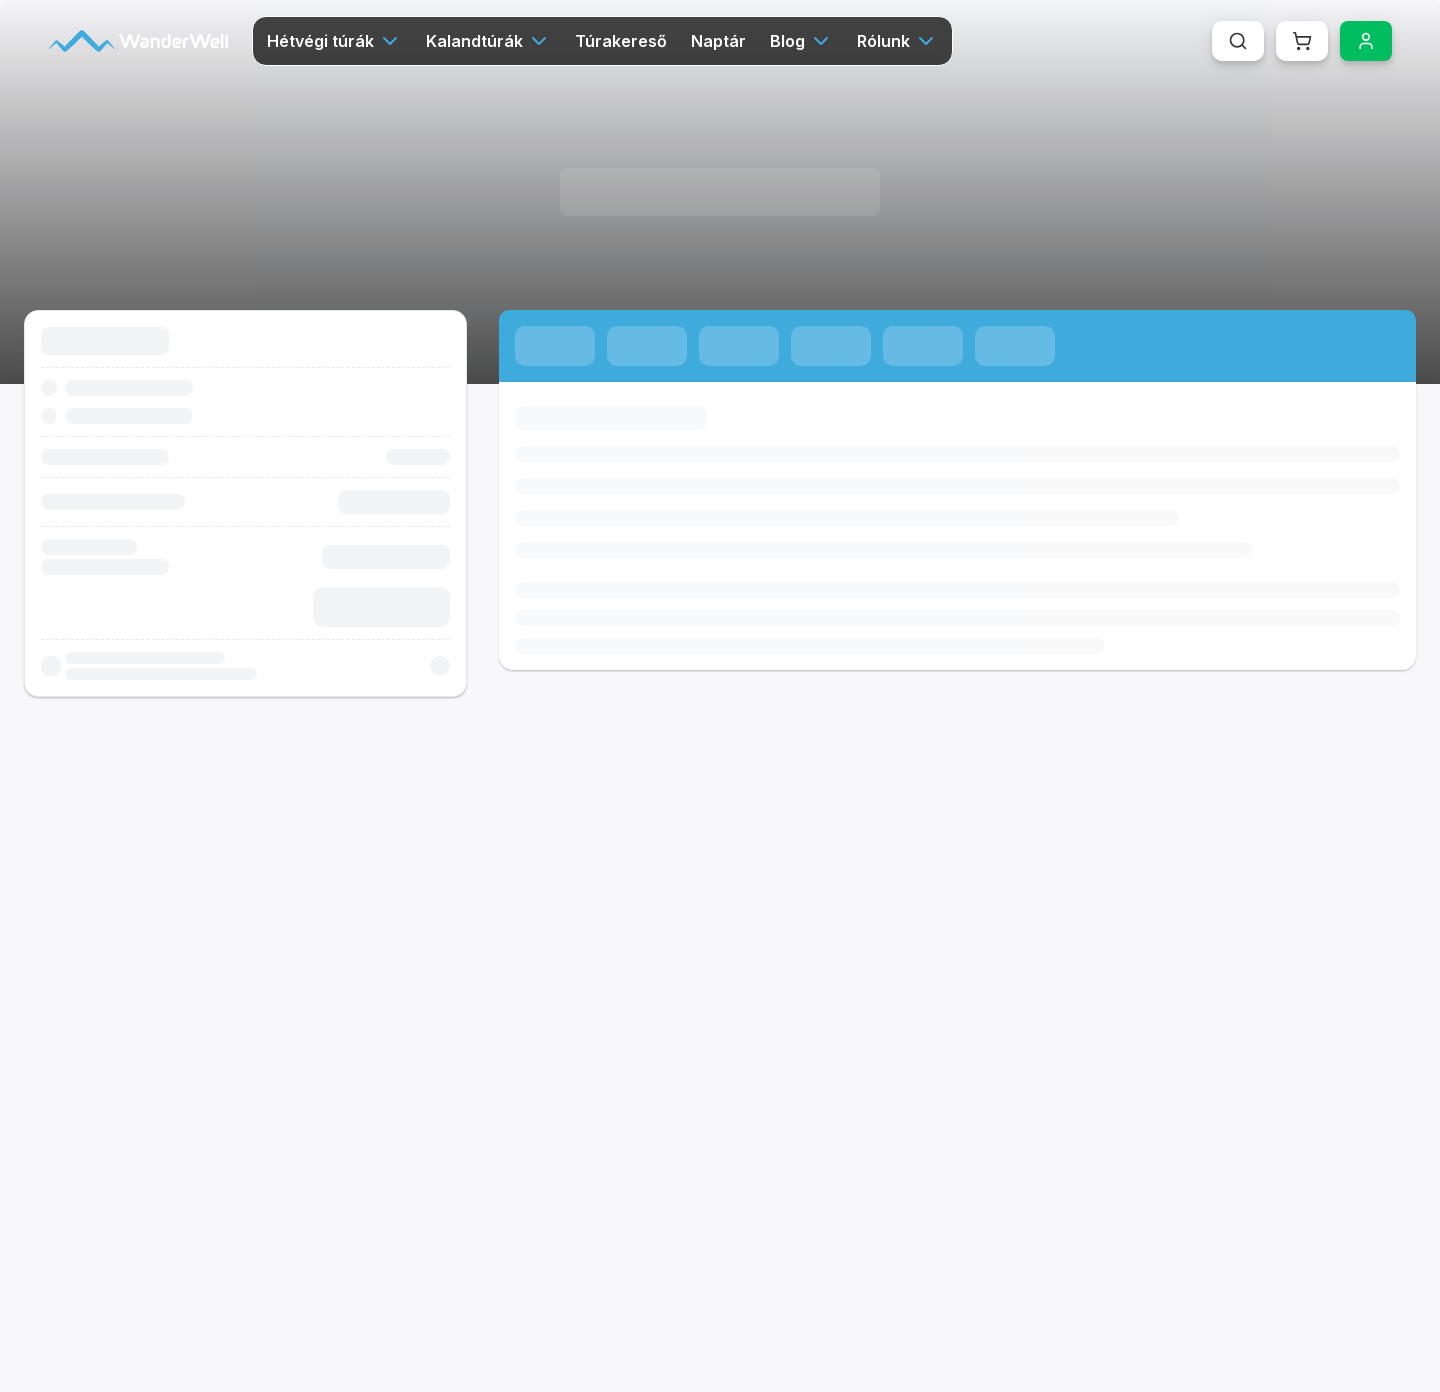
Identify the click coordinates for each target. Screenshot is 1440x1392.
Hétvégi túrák (334, 41)
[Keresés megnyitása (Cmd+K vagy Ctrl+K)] (1238, 41)
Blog (801, 41)
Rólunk (897, 41)
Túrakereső (621, 41)
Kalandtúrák (488, 41)
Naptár (718, 41)
